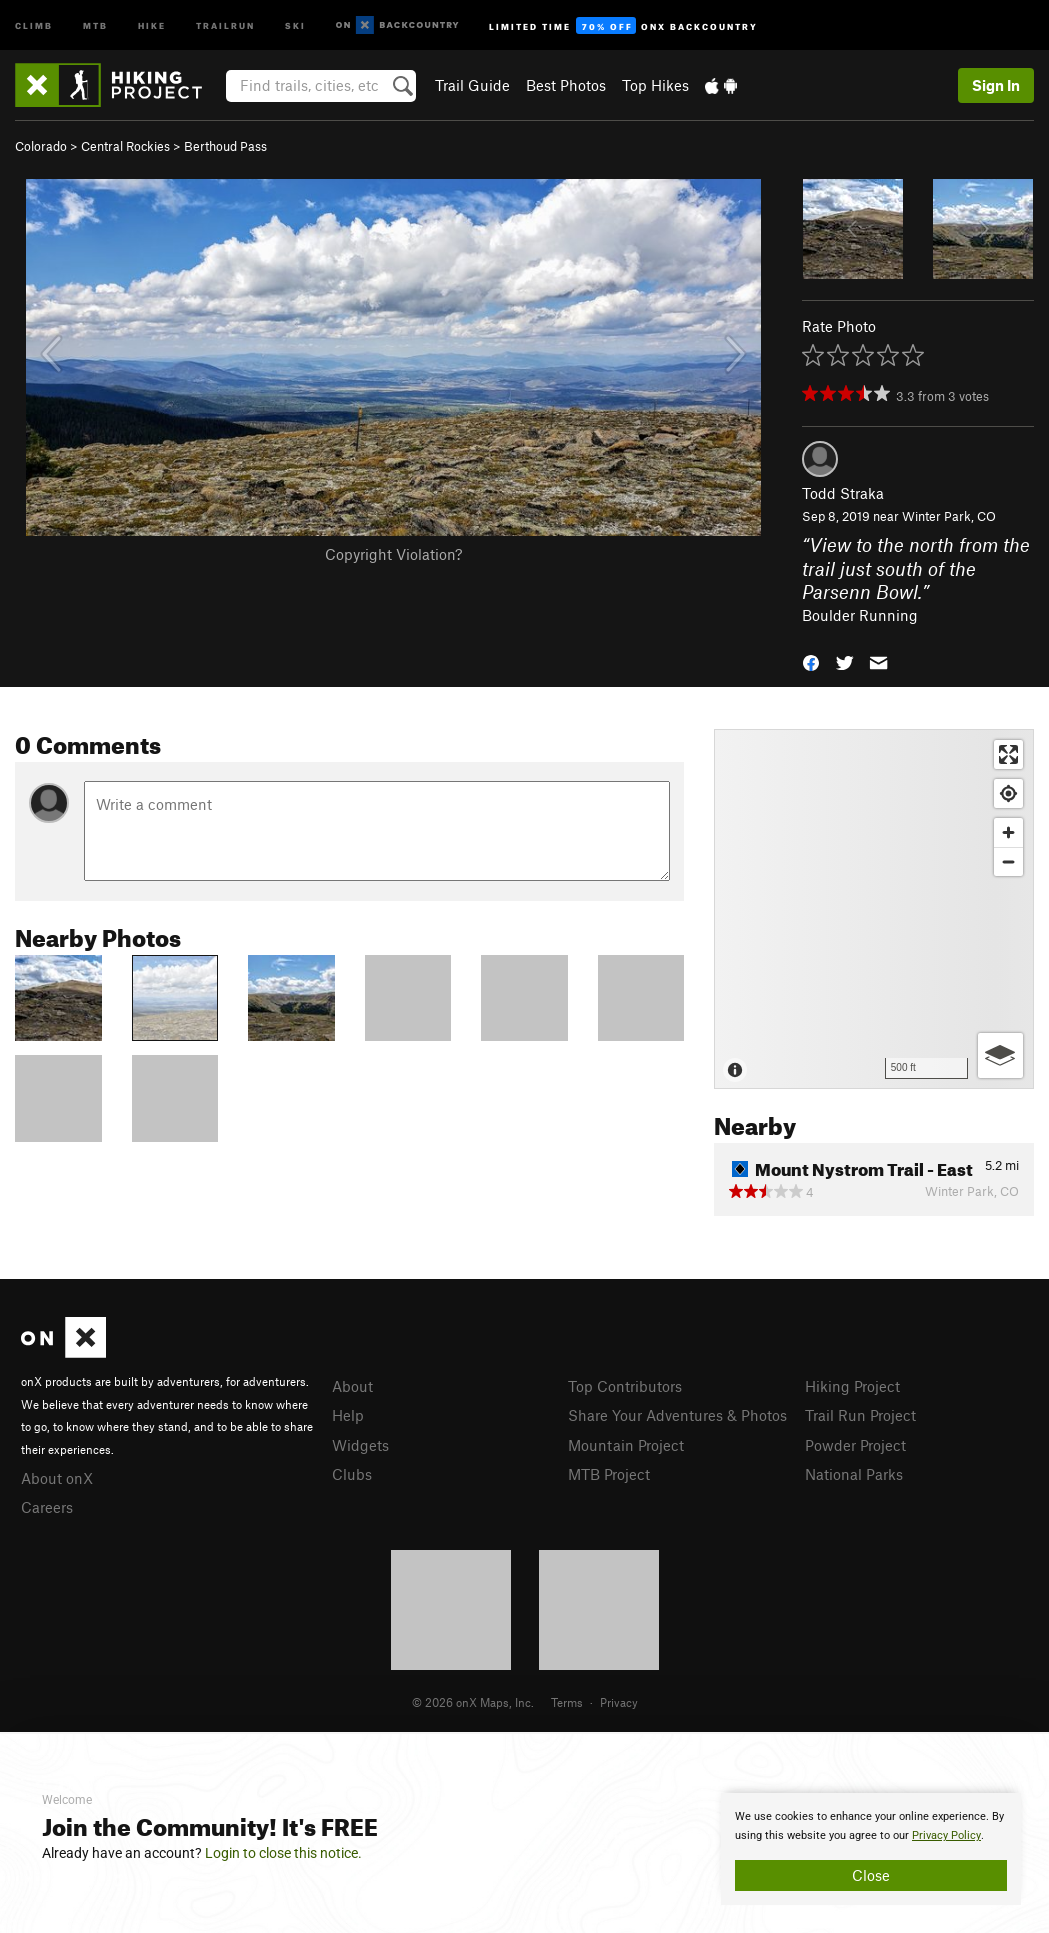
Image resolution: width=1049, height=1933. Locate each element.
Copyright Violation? (393, 554)
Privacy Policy (946, 1835)
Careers (47, 1507)
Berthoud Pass (225, 146)
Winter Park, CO (949, 516)
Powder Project (855, 1445)
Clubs (352, 1474)
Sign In (996, 85)
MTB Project (609, 1474)
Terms (567, 1702)
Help (348, 1415)
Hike (152, 24)
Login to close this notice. (283, 1853)
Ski (295, 24)
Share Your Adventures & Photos (677, 1415)
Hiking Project (852, 1386)
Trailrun (225, 24)
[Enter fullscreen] (1008, 754)
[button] (811, 661)
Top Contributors (625, 1386)
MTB (95, 24)
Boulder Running (860, 615)
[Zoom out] (1008, 861)
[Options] (1000, 1055)
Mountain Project (626, 1445)
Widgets (360, 1445)
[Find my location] (1008, 793)
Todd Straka (843, 493)
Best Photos (566, 85)
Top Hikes (655, 85)
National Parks (854, 1474)
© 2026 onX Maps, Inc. (473, 1702)
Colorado (41, 146)
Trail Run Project (860, 1415)
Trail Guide (472, 85)
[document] (871, 1849)
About (352, 1386)
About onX (57, 1478)
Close (871, 1875)
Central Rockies (125, 146)
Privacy (619, 1702)
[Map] (874, 909)
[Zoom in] (1008, 832)
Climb (34, 24)
